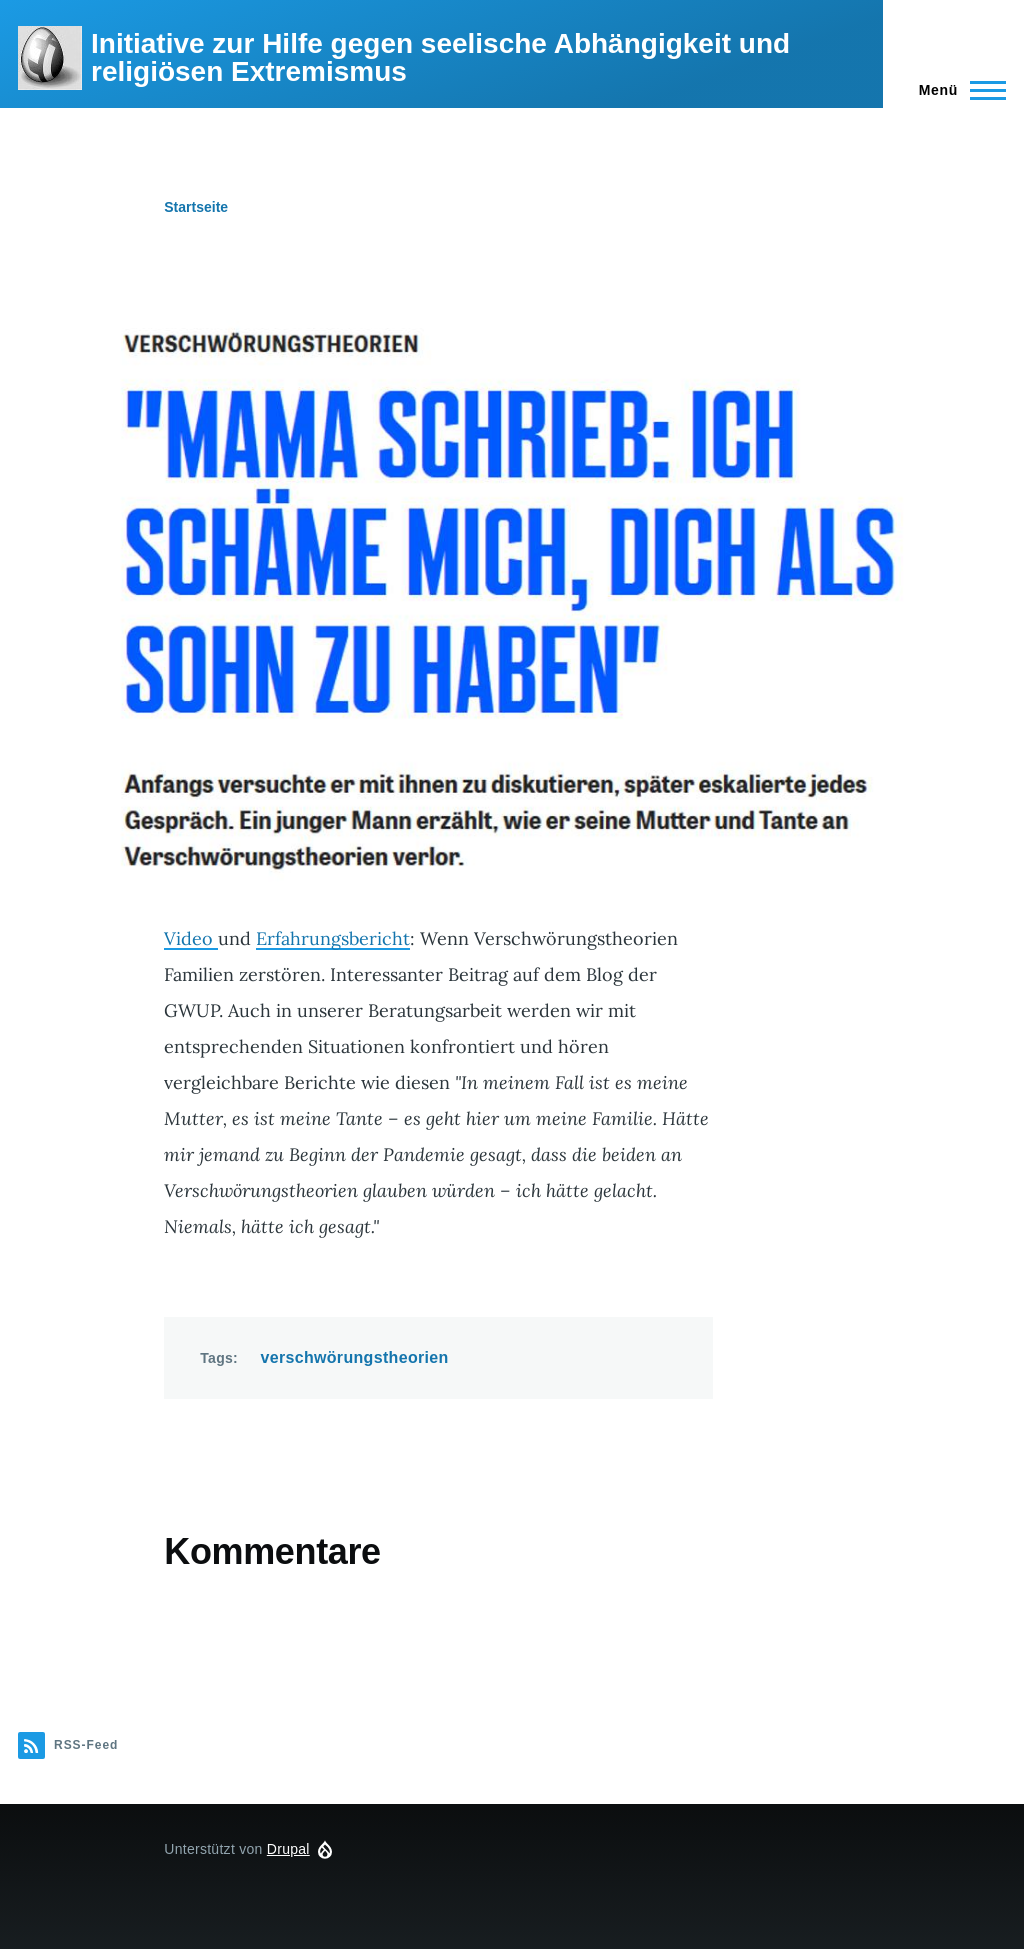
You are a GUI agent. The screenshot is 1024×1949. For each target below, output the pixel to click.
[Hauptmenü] (956, 90)
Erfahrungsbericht (333, 938)
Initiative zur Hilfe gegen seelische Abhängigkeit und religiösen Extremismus (440, 57)
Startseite (196, 207)
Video (191, 938)
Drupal (288, 1849)
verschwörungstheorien (355, 1357)
